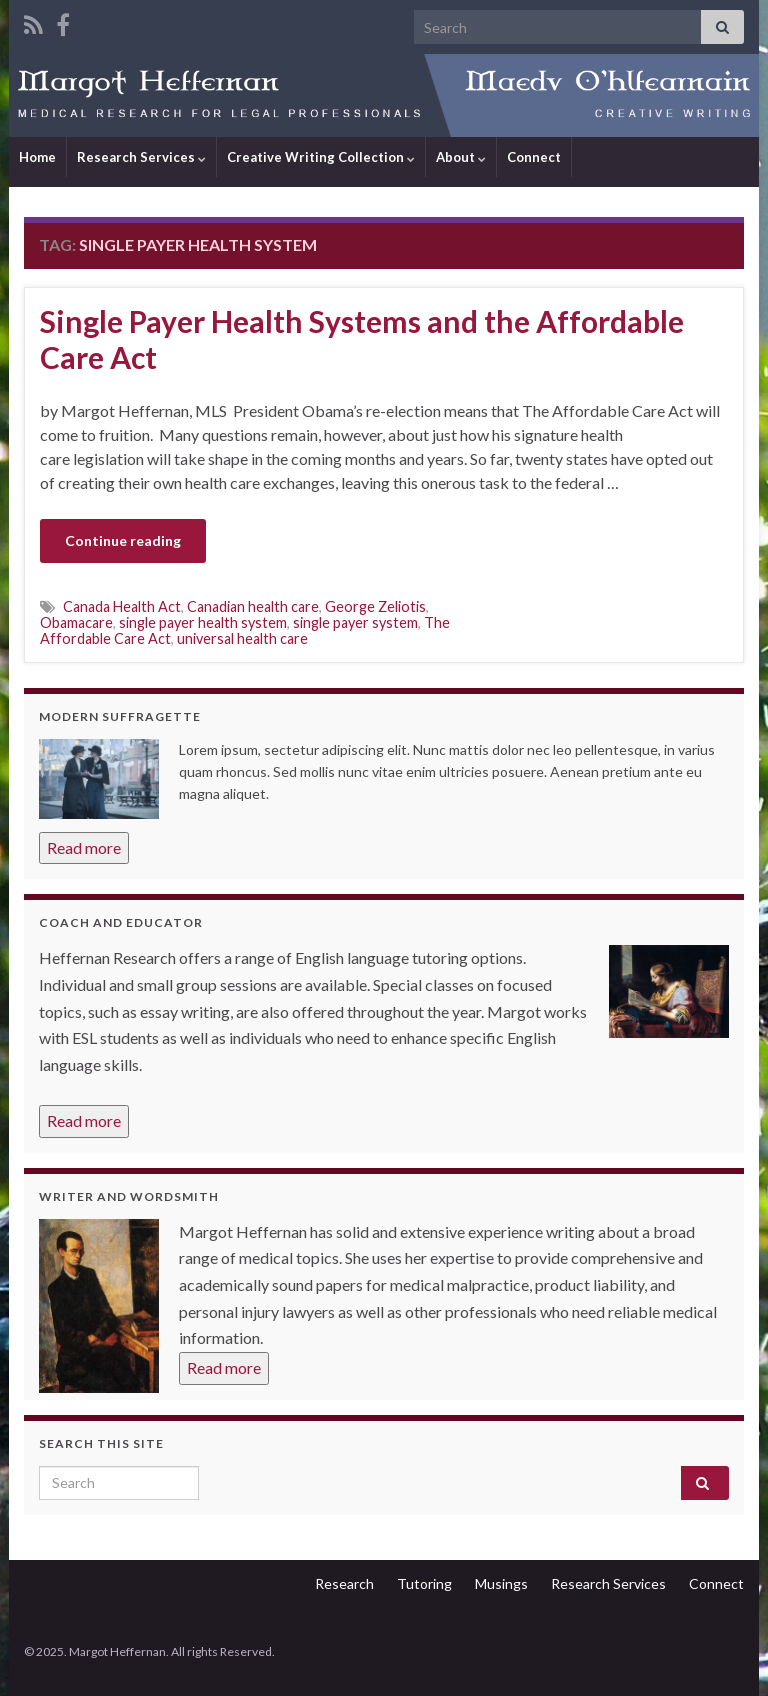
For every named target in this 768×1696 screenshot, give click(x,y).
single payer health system (203, 622)
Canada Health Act (122, 606)
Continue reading (123, 540)
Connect (534, 157)
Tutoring (424, 1583)
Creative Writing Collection (321, 157)
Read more (84, 847)
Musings (501, 1583)
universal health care (242, 638)
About (461, 157)
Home (37, 157)
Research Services (141, 157)
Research (344, 1583)
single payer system (355, 622)
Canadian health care (253, 606)
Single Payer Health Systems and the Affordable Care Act (362, 339)
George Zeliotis (375, 606)
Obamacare (76, 622)
